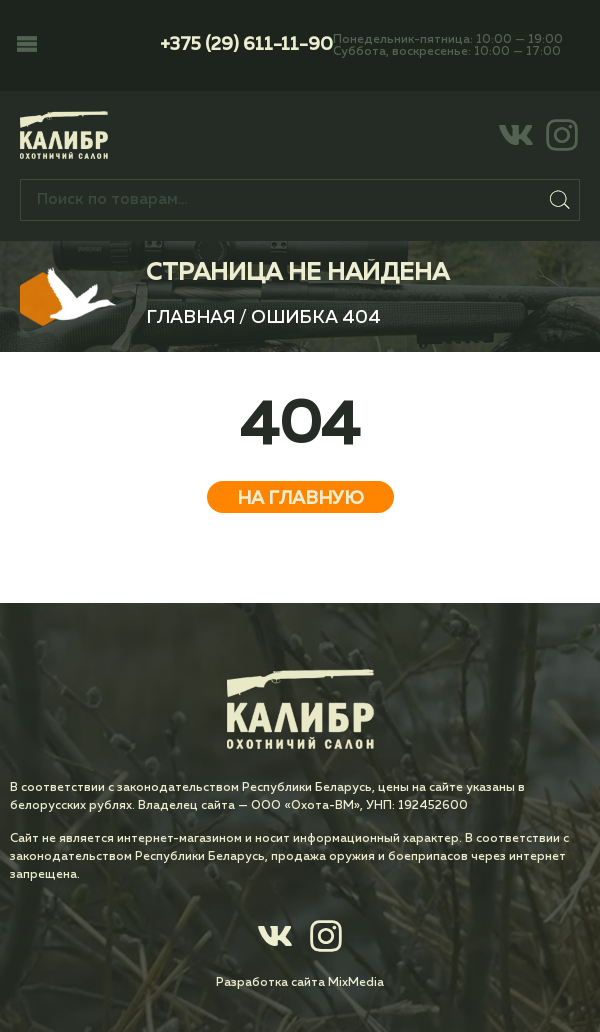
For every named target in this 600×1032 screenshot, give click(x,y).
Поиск (560, 200)
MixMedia (356, 983)
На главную (300, 499)
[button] (27, 46)
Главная (190, 318)
